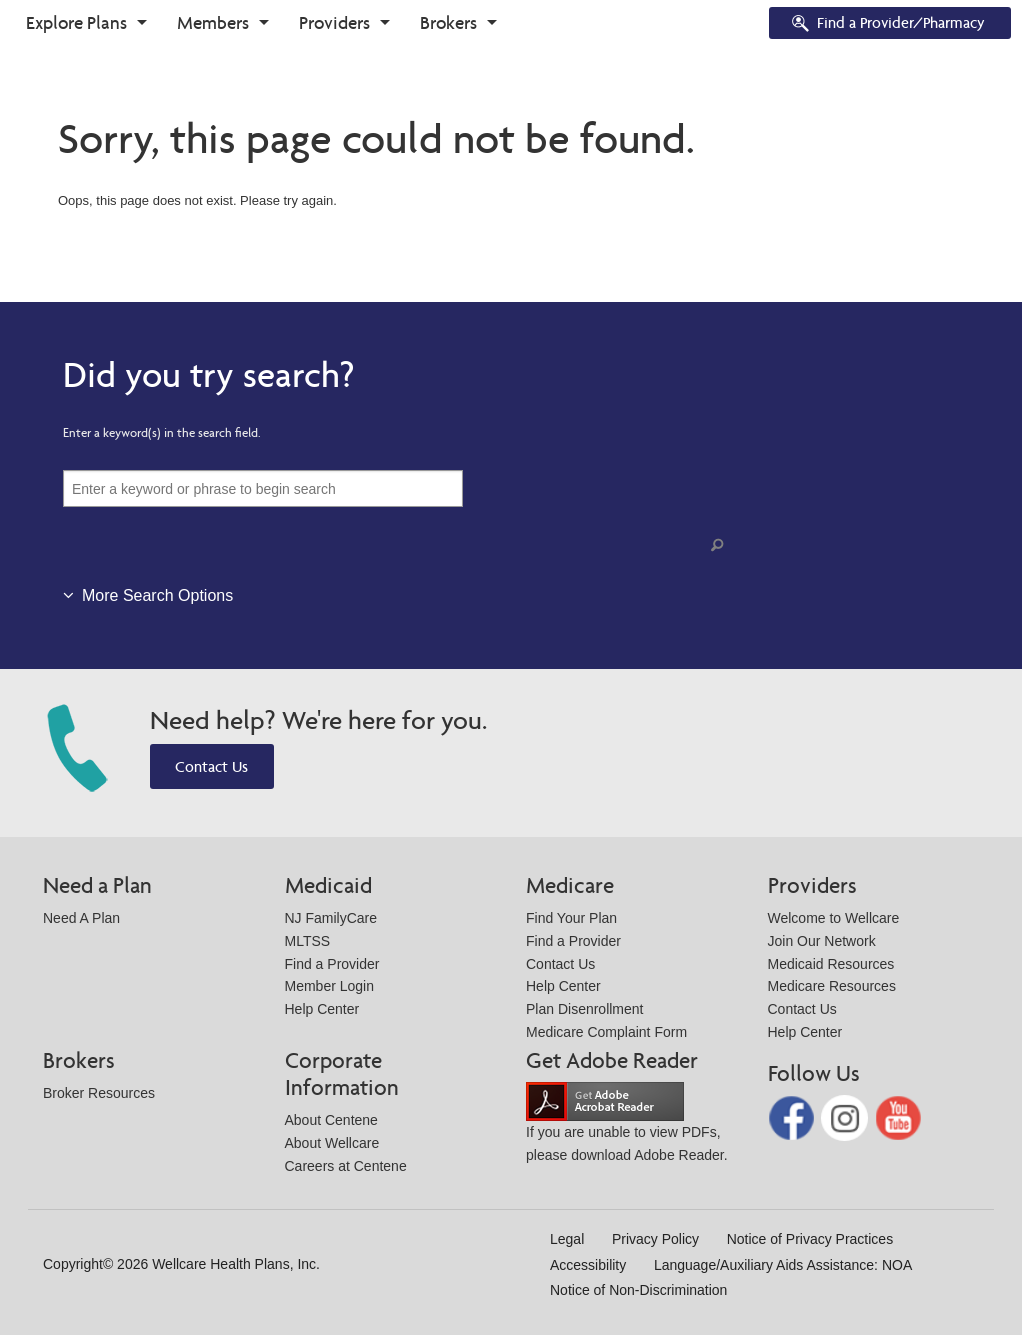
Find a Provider (332, 964)
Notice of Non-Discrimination (638, 1290)
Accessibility (588, 1265)
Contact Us (211, 766)
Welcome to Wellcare (834, 918)
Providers (334, 22)
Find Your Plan (571, 918)
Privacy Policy (655, 1239)
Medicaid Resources (831, 964)
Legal (567, 1239)
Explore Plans (76, 22)
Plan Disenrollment (585, 1009)
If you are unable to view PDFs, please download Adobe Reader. (627, 1127)
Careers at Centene (346, 1166)
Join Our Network (822, 941)
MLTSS (308, 941)
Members (213, 22)
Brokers (448, 22)
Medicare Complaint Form (606, 1032)
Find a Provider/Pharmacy (887, 24)
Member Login (330, 986)
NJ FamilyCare (331, 918)
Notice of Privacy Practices (810, 1239)
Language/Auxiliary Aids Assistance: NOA (783, 1265)
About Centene (331, 1120)
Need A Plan (81, 918)
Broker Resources (99, 1093)
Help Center (322, 1009)
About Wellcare (332, 1143)
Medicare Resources (832, 986)
